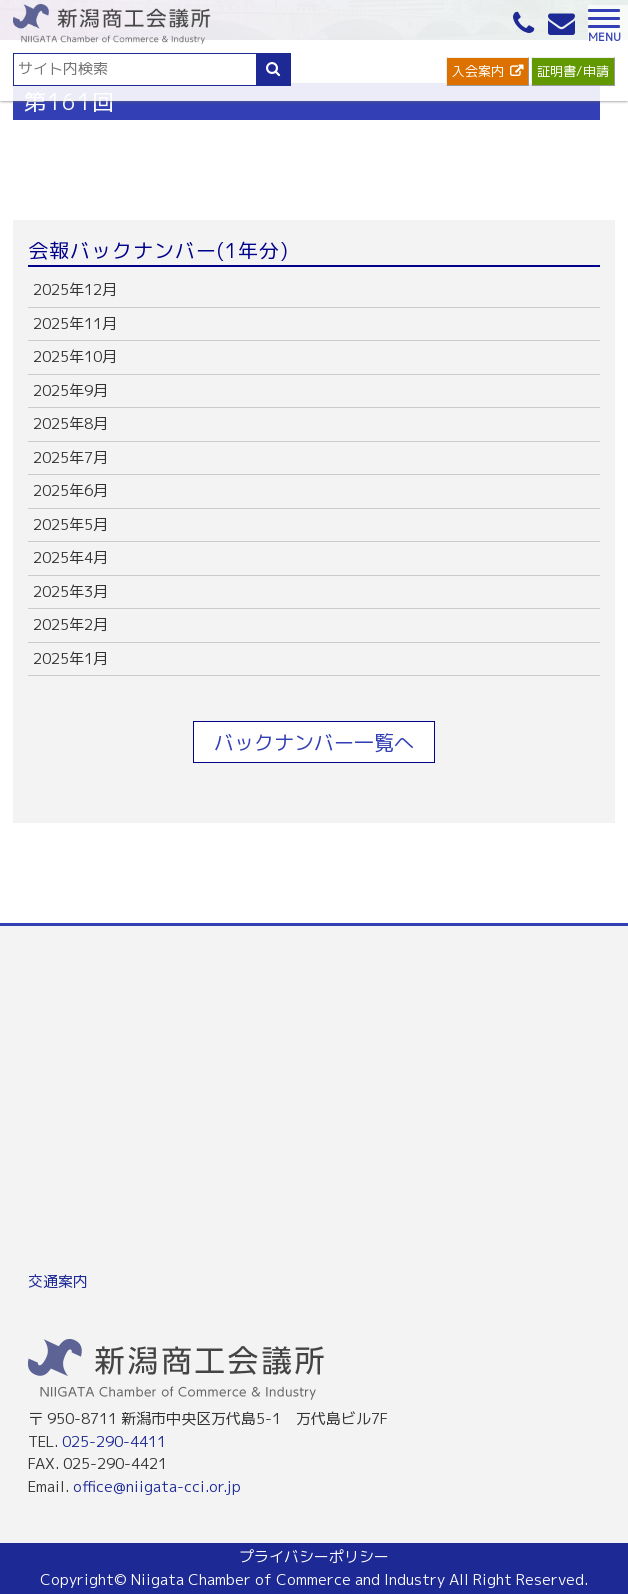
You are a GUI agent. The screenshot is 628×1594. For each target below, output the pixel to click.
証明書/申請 (573, 71)
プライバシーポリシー (314, 1556)
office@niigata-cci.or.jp (157, 1486)
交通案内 (58, 1281)
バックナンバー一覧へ (314, 742)
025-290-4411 (114, 1441)
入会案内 (478, 71)
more (314, 290)
